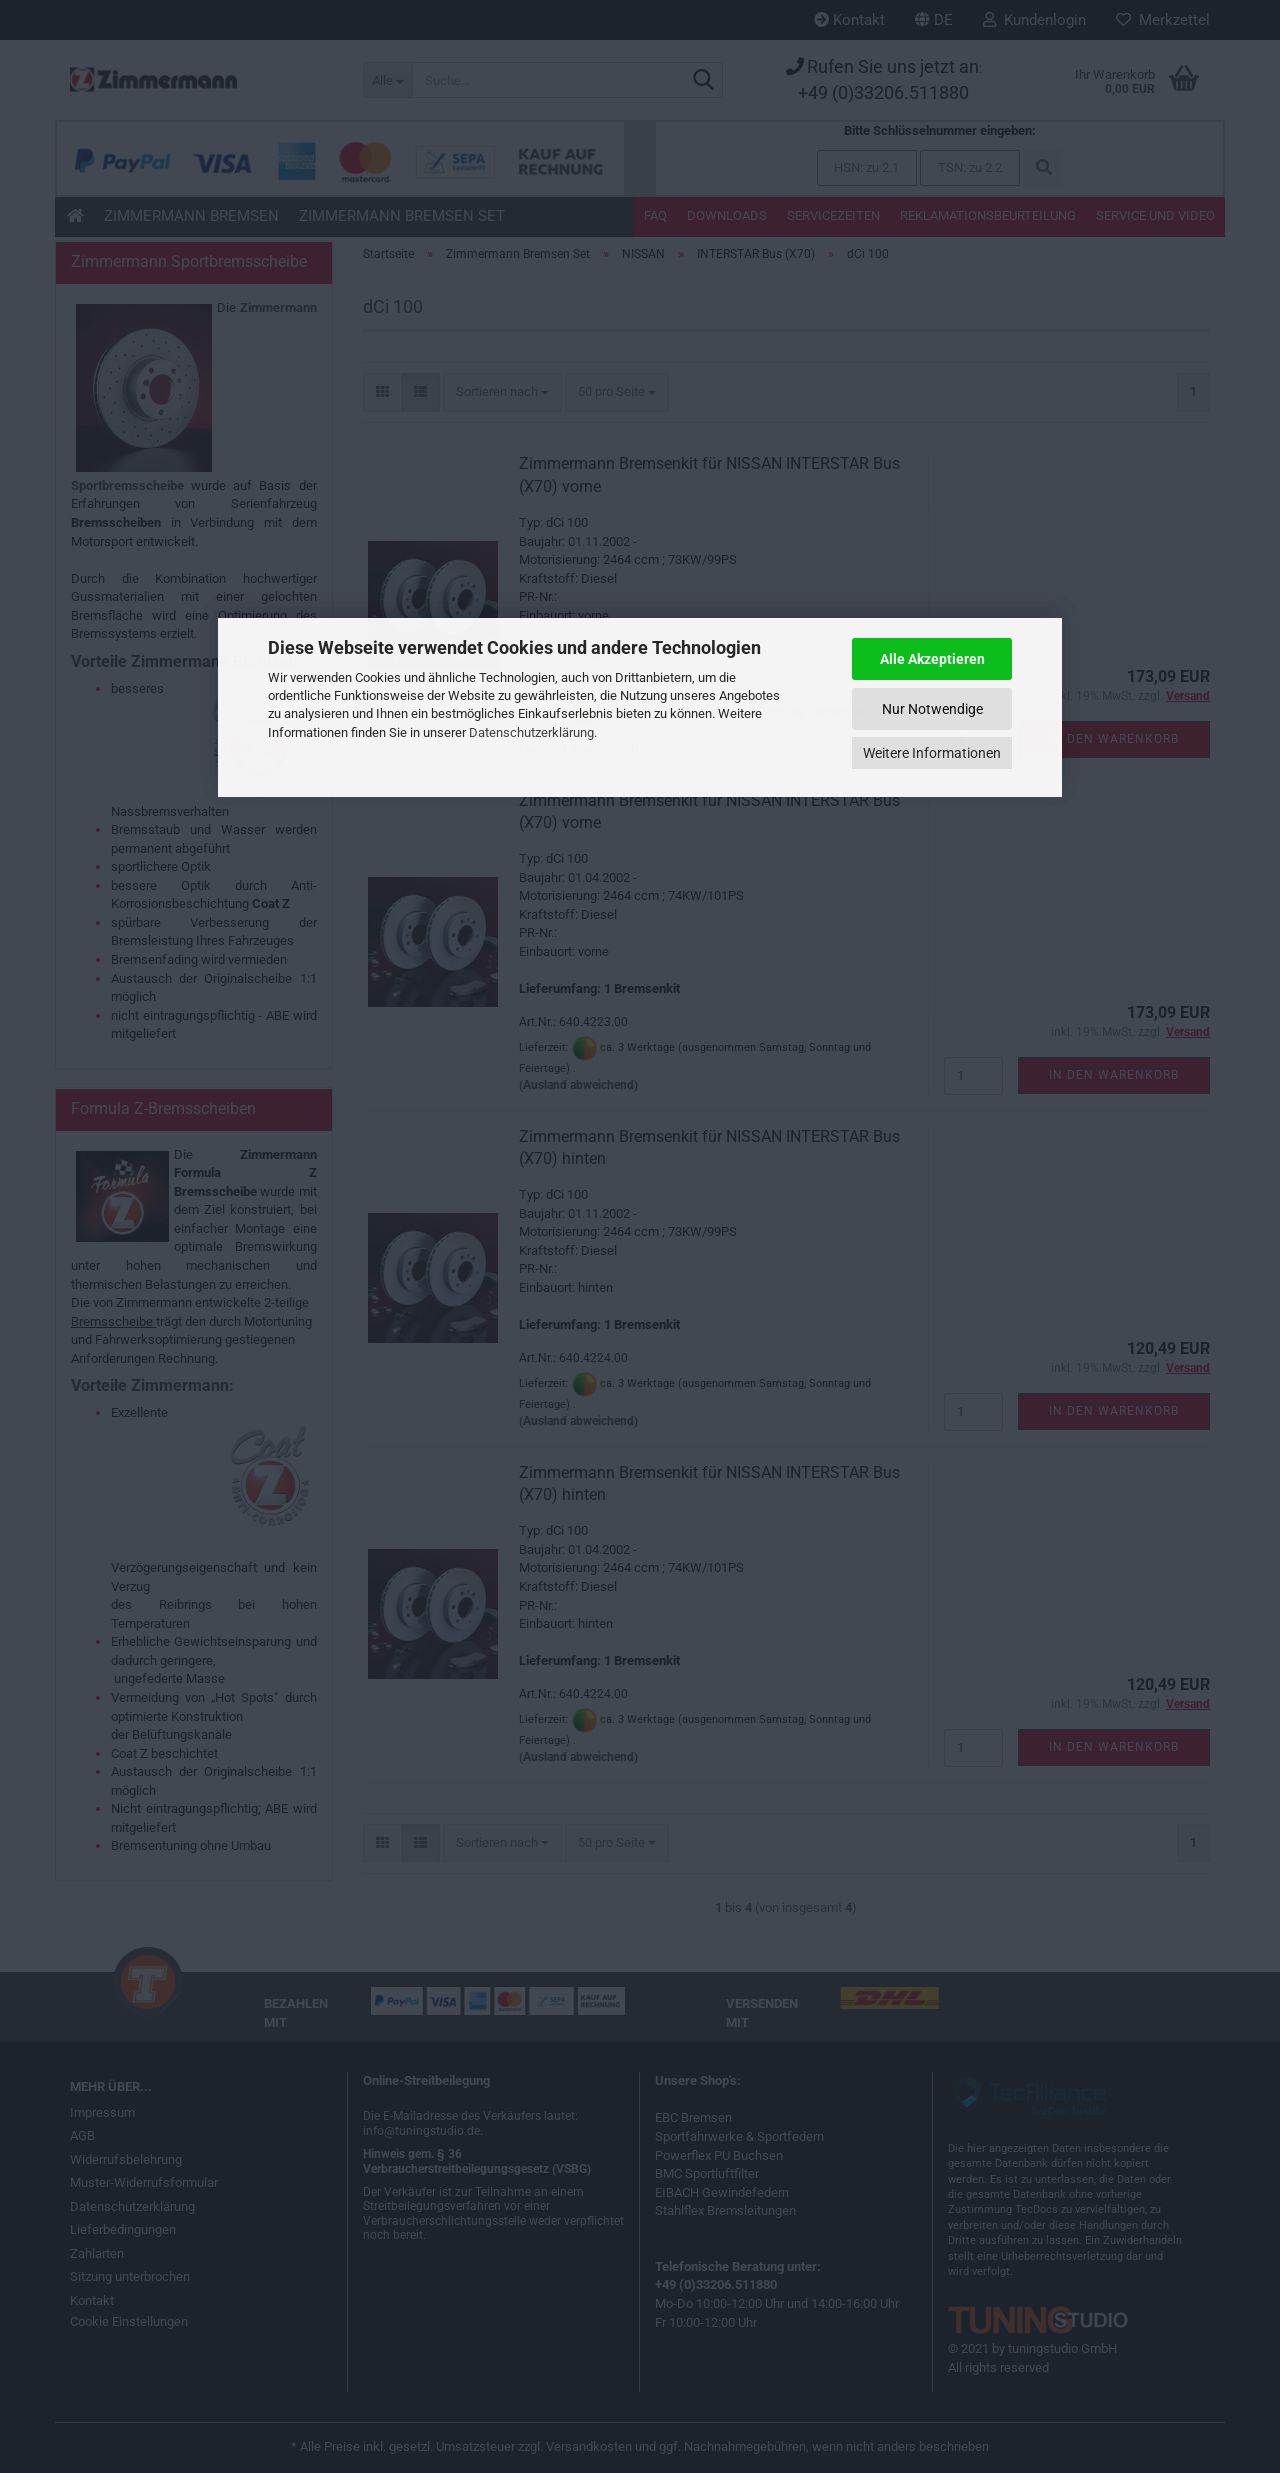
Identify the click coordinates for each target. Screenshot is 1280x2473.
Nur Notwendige (932, 709)
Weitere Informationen (932, 753)
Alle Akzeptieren (932, 659)
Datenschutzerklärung (531, 732)
